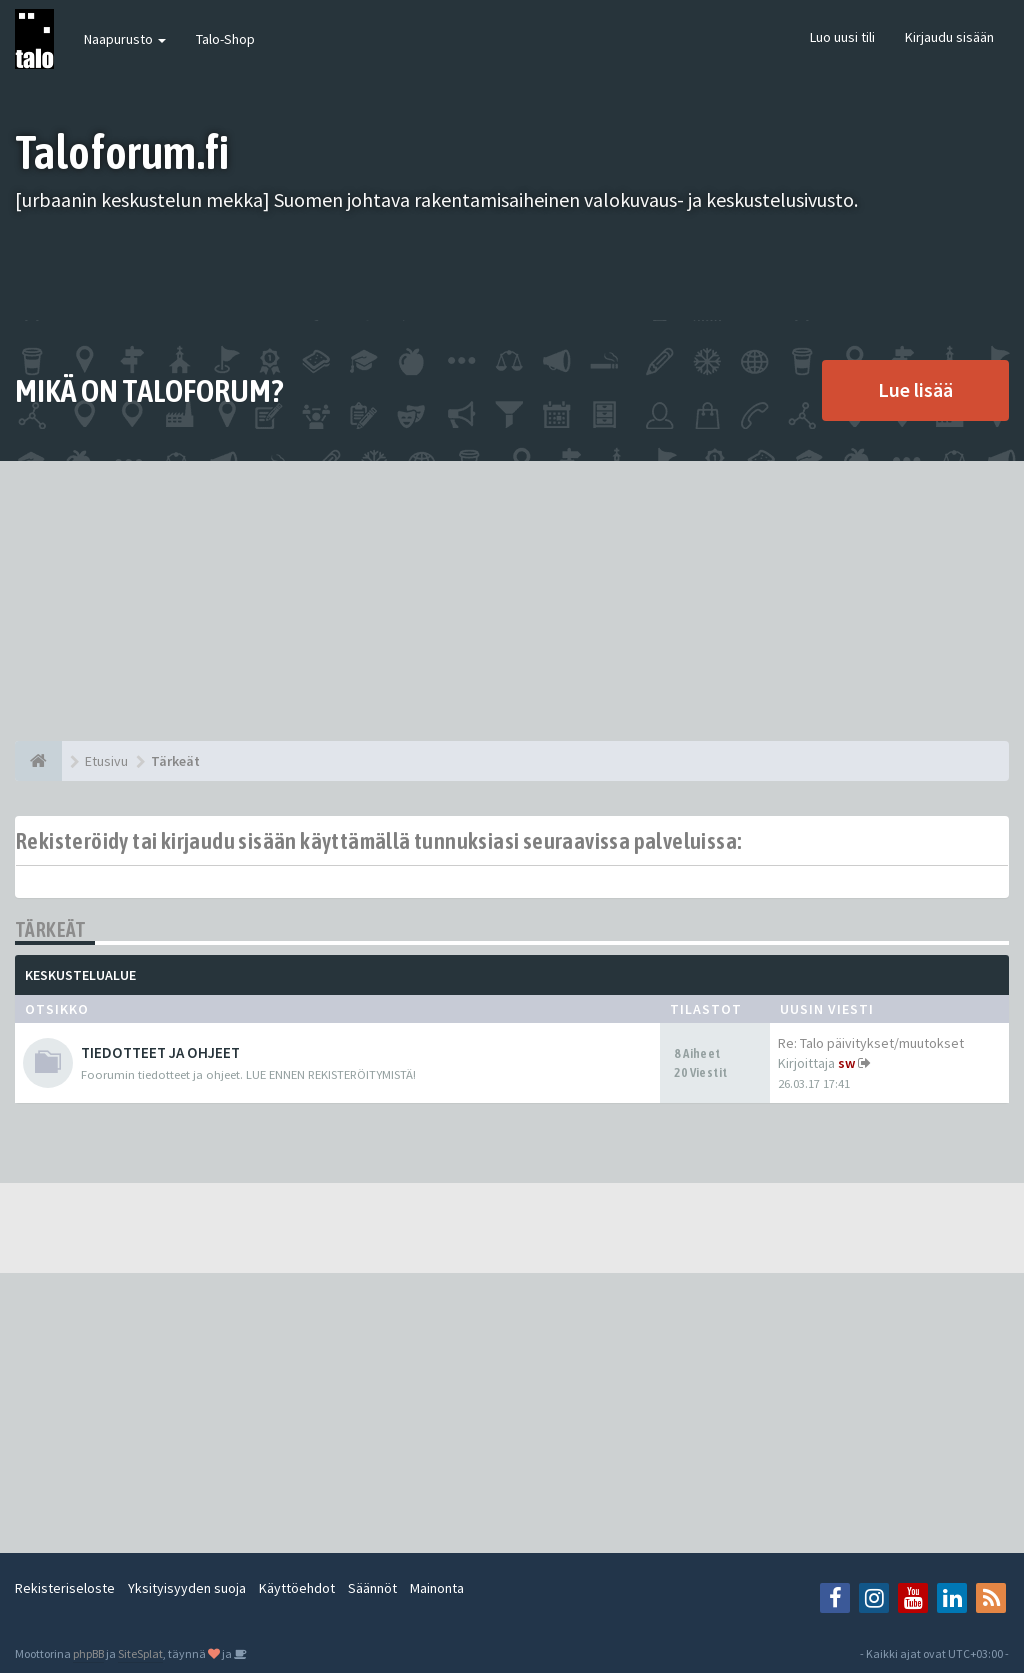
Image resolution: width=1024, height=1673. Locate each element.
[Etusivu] (38, 761)
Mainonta (437, 1588)
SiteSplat (140, 1653)
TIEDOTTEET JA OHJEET (160, 1052)
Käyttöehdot (297, 1588)
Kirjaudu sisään (949, 37)
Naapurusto (125, 39)
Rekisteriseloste (65, 1588)
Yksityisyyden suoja (187, 1588)
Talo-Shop (225, 39)
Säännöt (372, 1588)
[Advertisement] (512, 601)
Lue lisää (915, 389)
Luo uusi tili (842, 37)
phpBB (88, 1653)
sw (846, 1063)
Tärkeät (51, 929)
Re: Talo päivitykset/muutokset (871, 1043)
